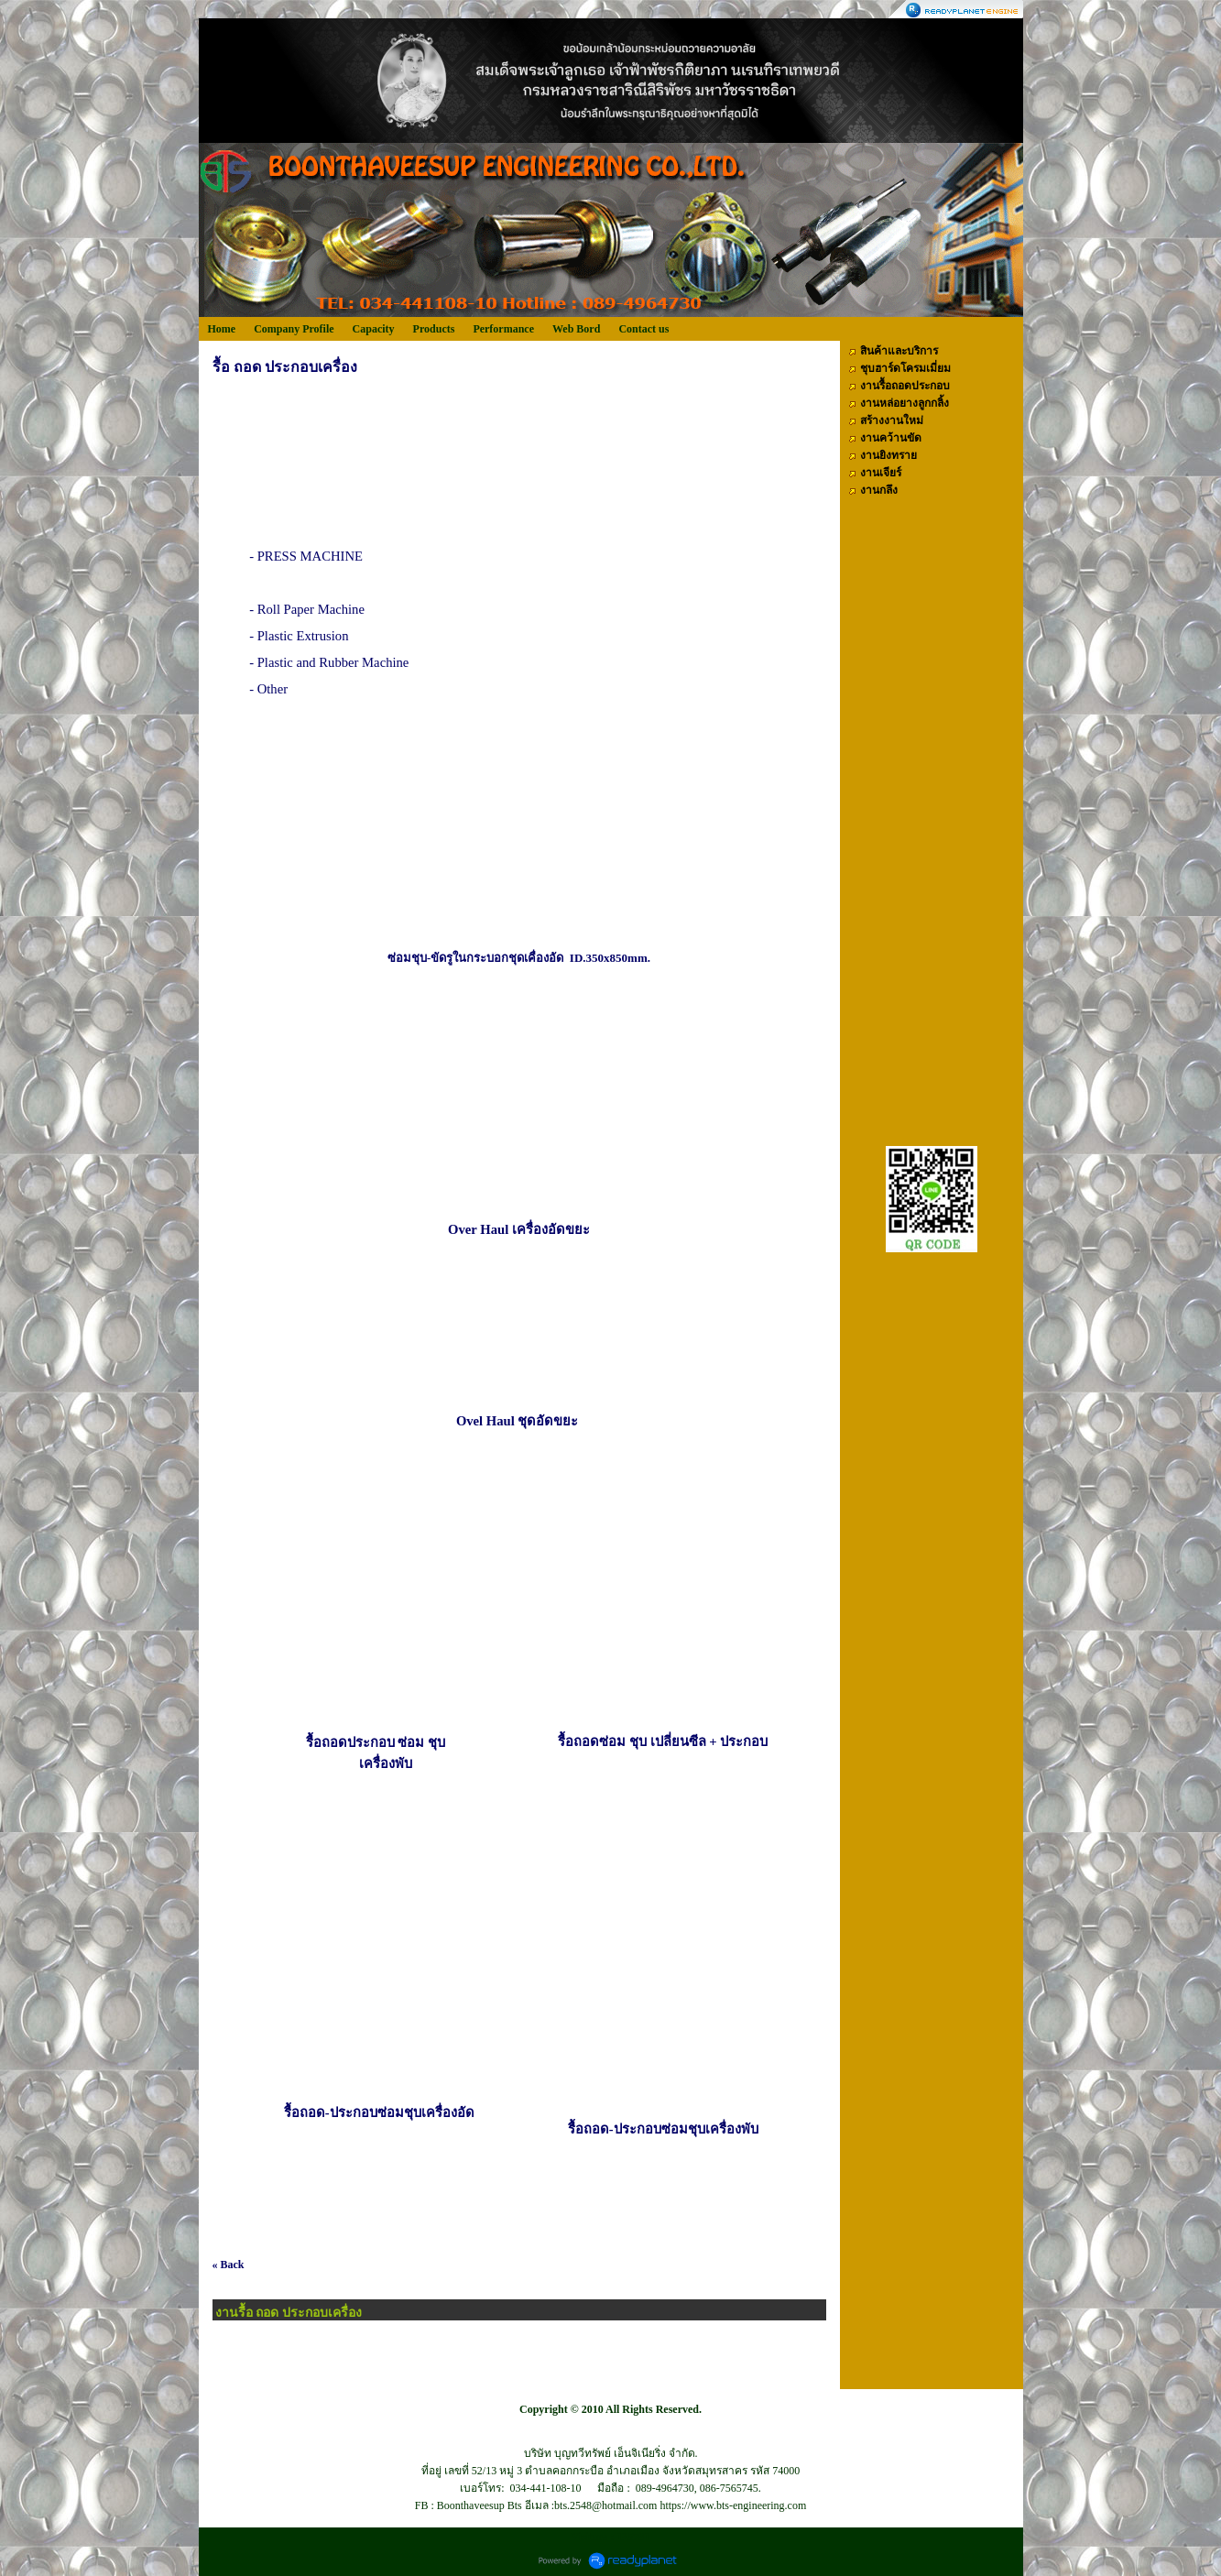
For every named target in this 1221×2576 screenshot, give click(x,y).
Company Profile (293, 328)
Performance (503, 328)
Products (434, 328)
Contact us (643, 328)
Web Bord (576, 328)
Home (222, 328)
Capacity (374, 328)
